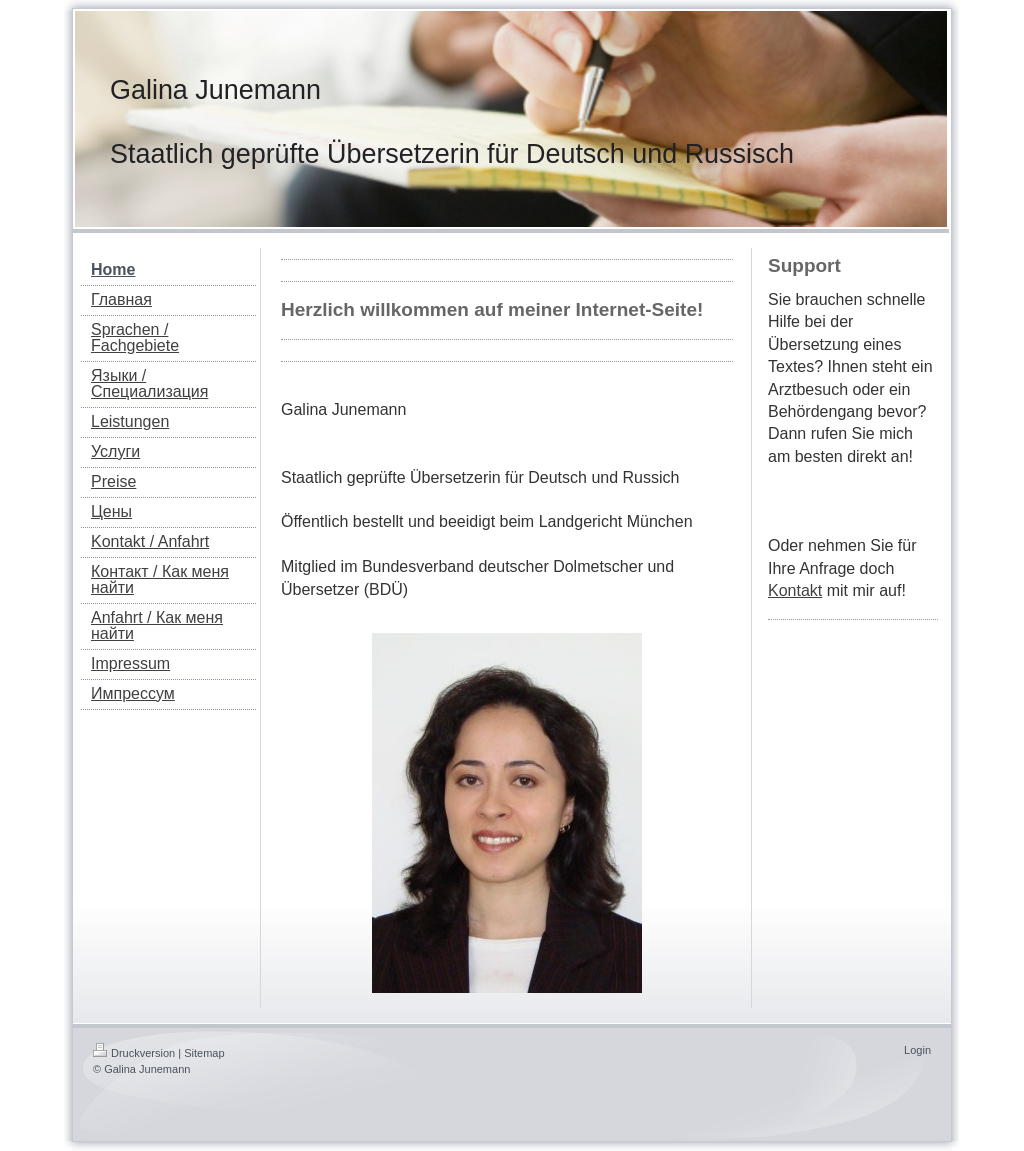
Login (917, 1050)
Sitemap (204, 1053)
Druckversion (134, 1053)
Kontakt (795, 590)
